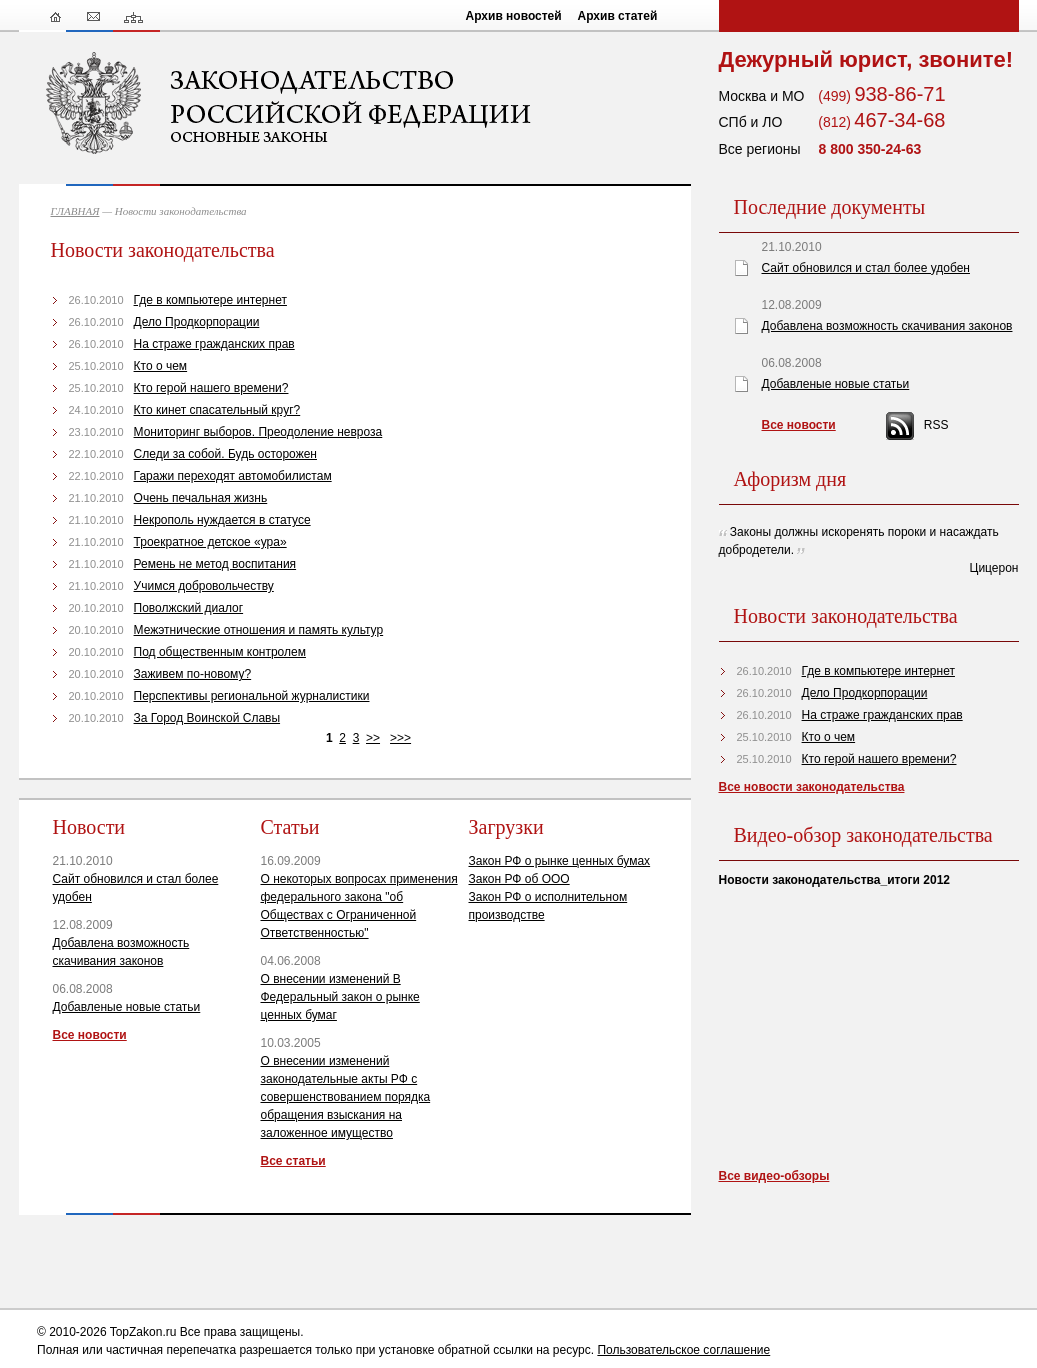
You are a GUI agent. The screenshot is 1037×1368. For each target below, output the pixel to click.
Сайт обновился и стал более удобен (866, 268)
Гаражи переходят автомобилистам (233, 476)
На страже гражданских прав (214, 344)
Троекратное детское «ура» (210, 542)
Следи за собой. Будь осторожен (225, 454)
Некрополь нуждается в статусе (222, 520)
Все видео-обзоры (774, 1176)
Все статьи (293, 1161)
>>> (400, 738)
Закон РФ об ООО (519, 879)
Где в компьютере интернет (210, 300)
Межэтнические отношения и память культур (259, 630)
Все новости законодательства (812, 787)
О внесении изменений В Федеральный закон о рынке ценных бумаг (340, 997)
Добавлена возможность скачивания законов (887, 326)
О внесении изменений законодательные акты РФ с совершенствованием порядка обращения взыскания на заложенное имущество (346, 1097)
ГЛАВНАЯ (75, 211)
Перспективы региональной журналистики (252, 696)
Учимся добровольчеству (204, 586)
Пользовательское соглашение (683, 1350)
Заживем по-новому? (193, 674)
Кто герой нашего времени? (211, 388)
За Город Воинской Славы (207, 718)
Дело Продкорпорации (197, 322)
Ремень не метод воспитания (215, 564)
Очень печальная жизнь (201, 498)
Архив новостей (514, 16)
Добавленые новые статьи (127, 1007)
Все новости (90, 1035)
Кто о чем (161, 366)
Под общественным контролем (220, 652)
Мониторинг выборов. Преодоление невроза (258, 432)
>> (373, 738)
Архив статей (618, 16)
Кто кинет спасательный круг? (217, 410)
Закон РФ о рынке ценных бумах (560, 861)
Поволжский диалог (189, 608)
